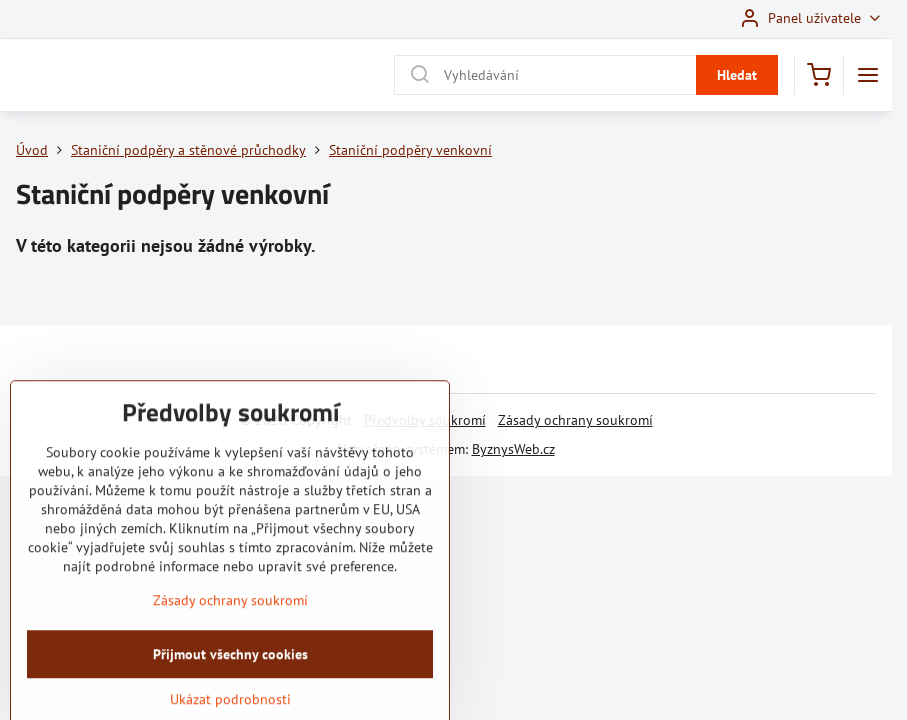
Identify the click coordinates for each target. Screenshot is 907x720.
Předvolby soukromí (425, 420)
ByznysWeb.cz (513, 449)
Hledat (737, 75)
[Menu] (868, 75)
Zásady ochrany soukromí (575, 420)
